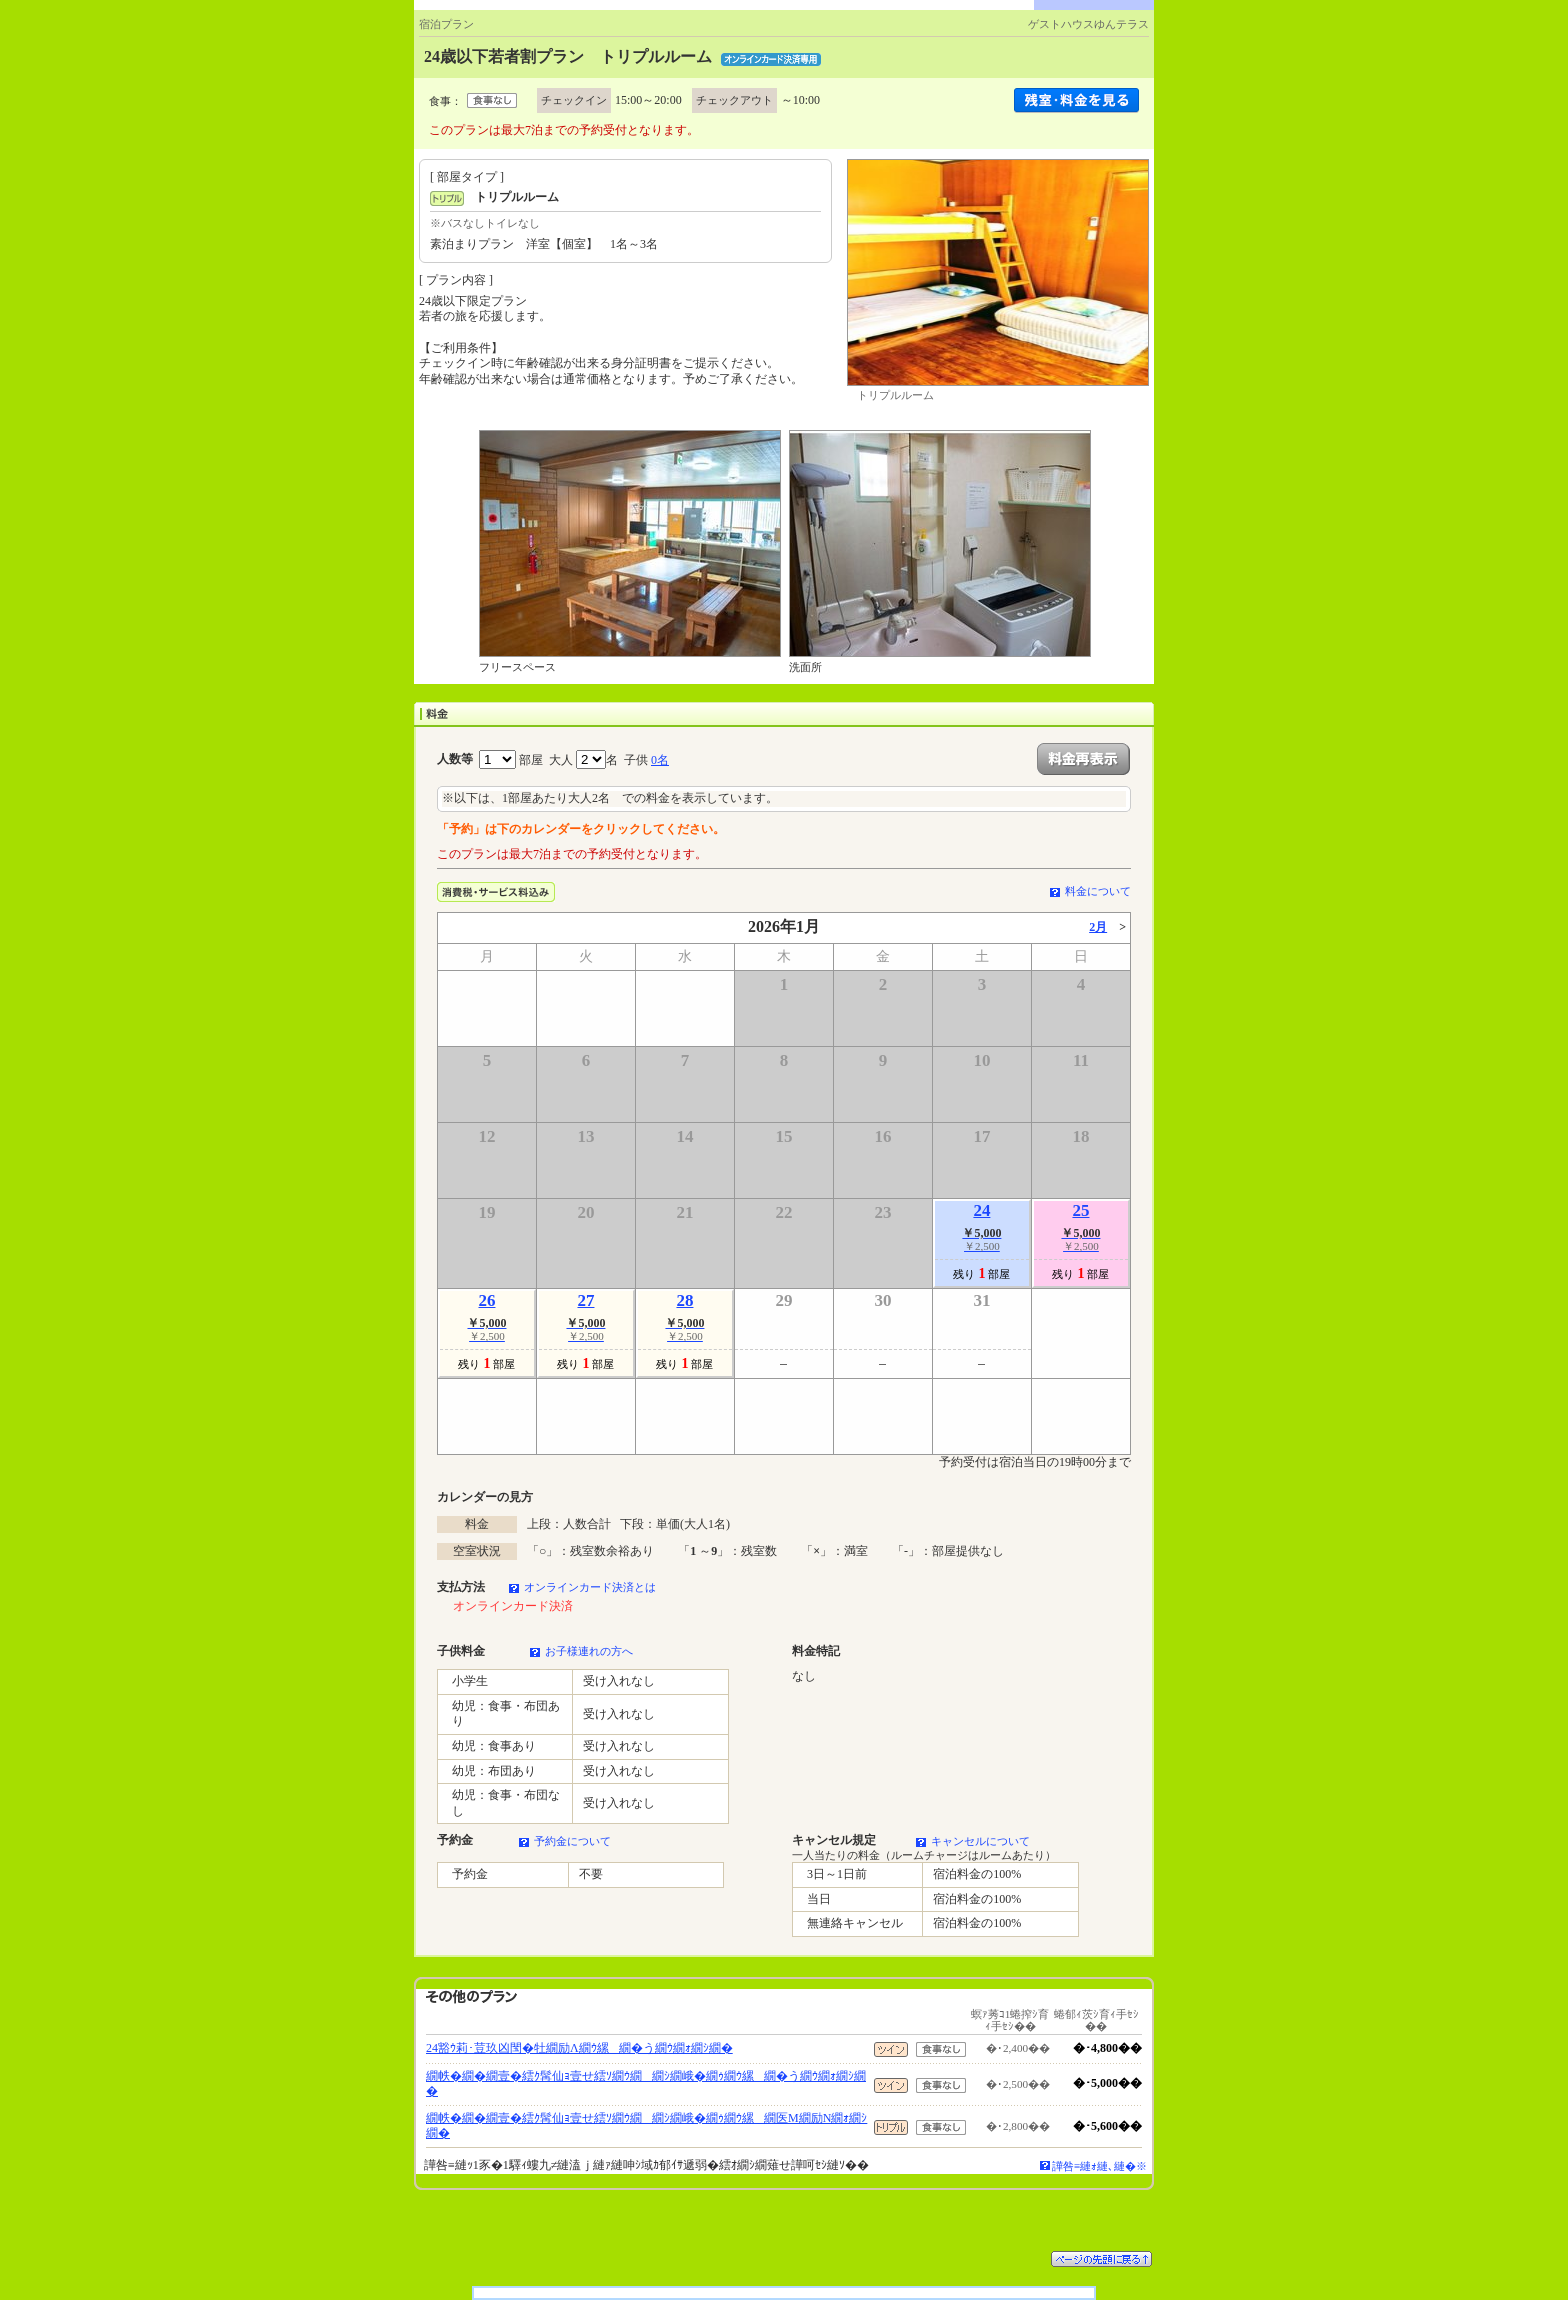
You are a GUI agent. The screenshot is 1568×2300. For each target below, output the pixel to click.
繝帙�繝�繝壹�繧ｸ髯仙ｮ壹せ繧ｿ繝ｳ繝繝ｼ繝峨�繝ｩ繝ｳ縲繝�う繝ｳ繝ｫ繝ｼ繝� (646, 2084)
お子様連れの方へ (589, 1651)
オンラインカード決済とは (590, 1587)
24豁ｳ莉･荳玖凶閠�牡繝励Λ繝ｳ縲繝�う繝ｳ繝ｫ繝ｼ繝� (579, 2048)
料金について (1098, 891)
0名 (660, 760)
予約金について (572, 1841)
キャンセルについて (980, 1841)
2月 (1098, 927)
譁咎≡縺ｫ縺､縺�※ (1099, 2166)
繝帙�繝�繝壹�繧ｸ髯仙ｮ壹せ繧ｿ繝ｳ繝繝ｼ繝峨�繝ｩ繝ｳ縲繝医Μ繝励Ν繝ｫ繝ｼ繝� (646, 2126)
